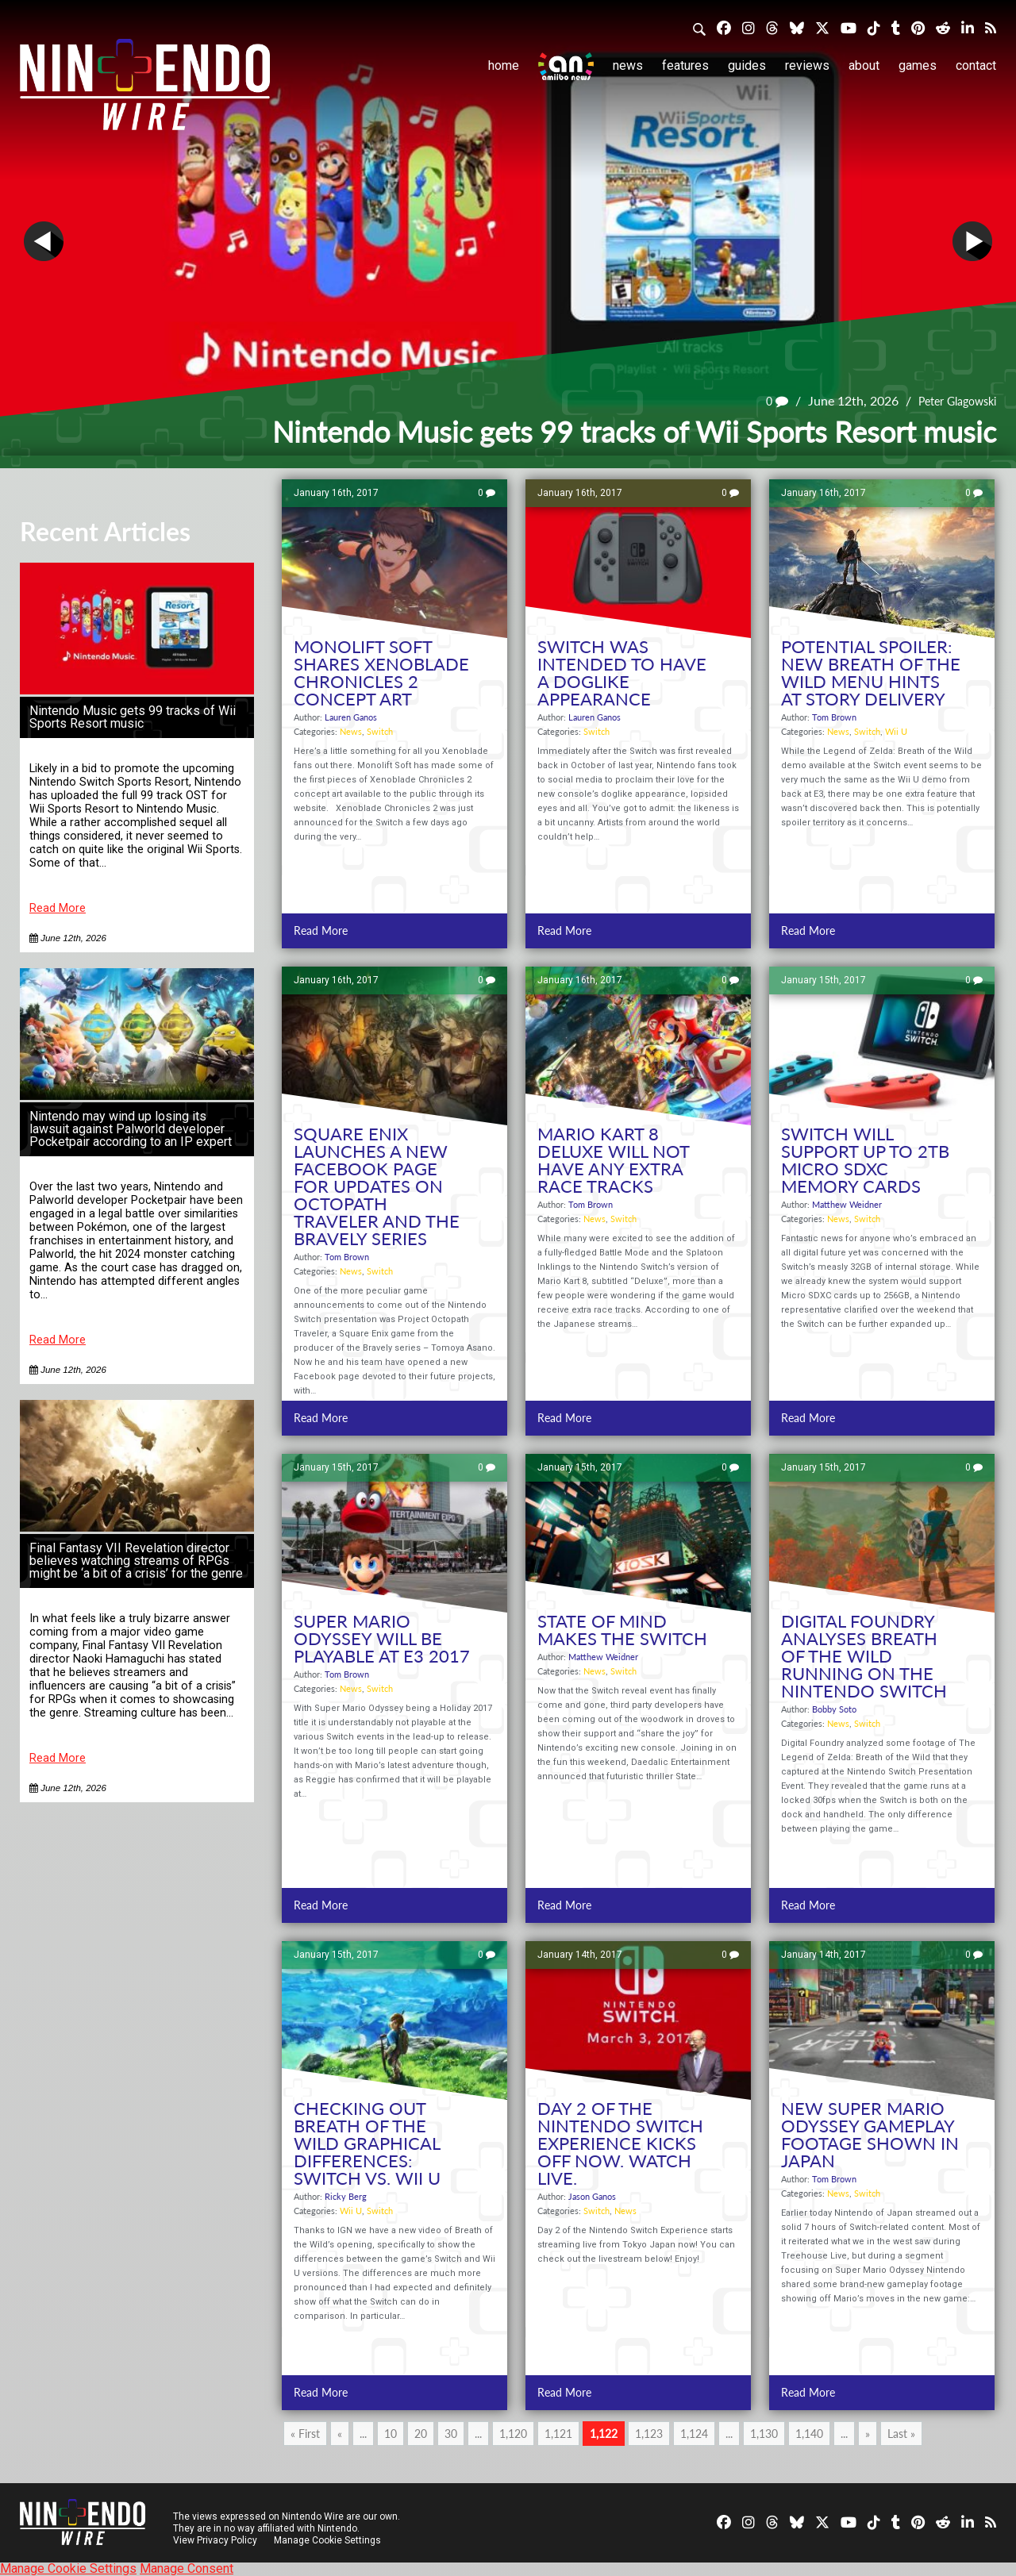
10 (390, 2433)
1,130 (764, 2433)
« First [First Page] (305, 2433)
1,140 (809, 2433)
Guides (747, 65)
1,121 (558, 2433)
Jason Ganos (592, 2196)
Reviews (807, 65)
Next (972, 241)
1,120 (513, 2433)
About (864, 65)
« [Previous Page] (339, 2433)
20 (420, 2433)
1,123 (649, 2433)
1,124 (694, 2433)
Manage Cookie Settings (329, 2540)
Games (918, 65)
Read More (57, 908)
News (628, 65)
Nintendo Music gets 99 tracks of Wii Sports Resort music (132, 717)
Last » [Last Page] (901, 2433)
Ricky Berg (346, 2196)
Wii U (896, 731)
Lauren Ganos (351, 717)
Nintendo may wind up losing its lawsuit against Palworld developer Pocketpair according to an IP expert (130, 1129)
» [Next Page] (867, 2433)
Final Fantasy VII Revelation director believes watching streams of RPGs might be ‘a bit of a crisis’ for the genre (136, 1560)
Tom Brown (834, 717)
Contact (976, 65)
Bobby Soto (834, 1709)
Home (503, 65)
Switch (380, 731)
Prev (44, 241)
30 (450, 2433)
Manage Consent (186, 2568)
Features (685, 65)
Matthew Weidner (847, 1204)
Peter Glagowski (950, 400)
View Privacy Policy (215, 2540)
